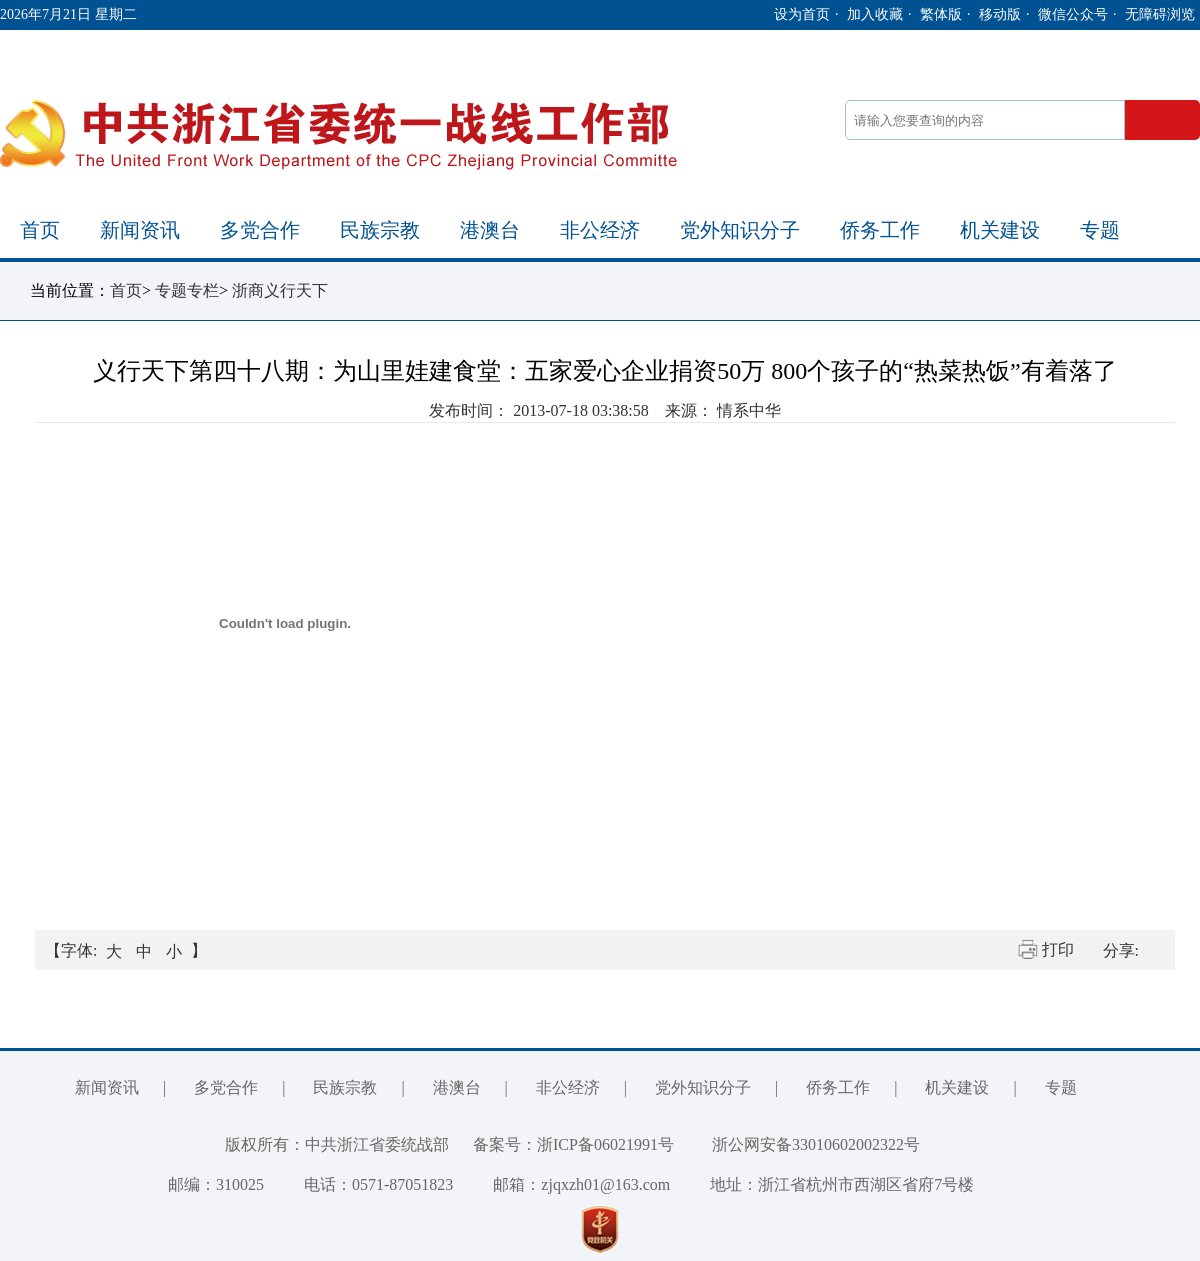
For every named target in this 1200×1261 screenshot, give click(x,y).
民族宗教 (380, 230)
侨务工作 (880, 230)
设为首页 (802, 14)
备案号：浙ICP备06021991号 (573, 1144)
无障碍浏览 (1160, 14)
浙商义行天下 (280, 290)
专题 (1100, 230)
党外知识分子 (740, 230)
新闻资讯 (140, 230)
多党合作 (260, 230)
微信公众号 (1073, 14)
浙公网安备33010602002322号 (801, 1144)
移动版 (1000, 14)
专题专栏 (187, 290)
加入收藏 (875, 14)
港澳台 (490, 230)
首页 (40, 230)
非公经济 (600, 230)
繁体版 (941, 14)
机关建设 (1000, 230)
